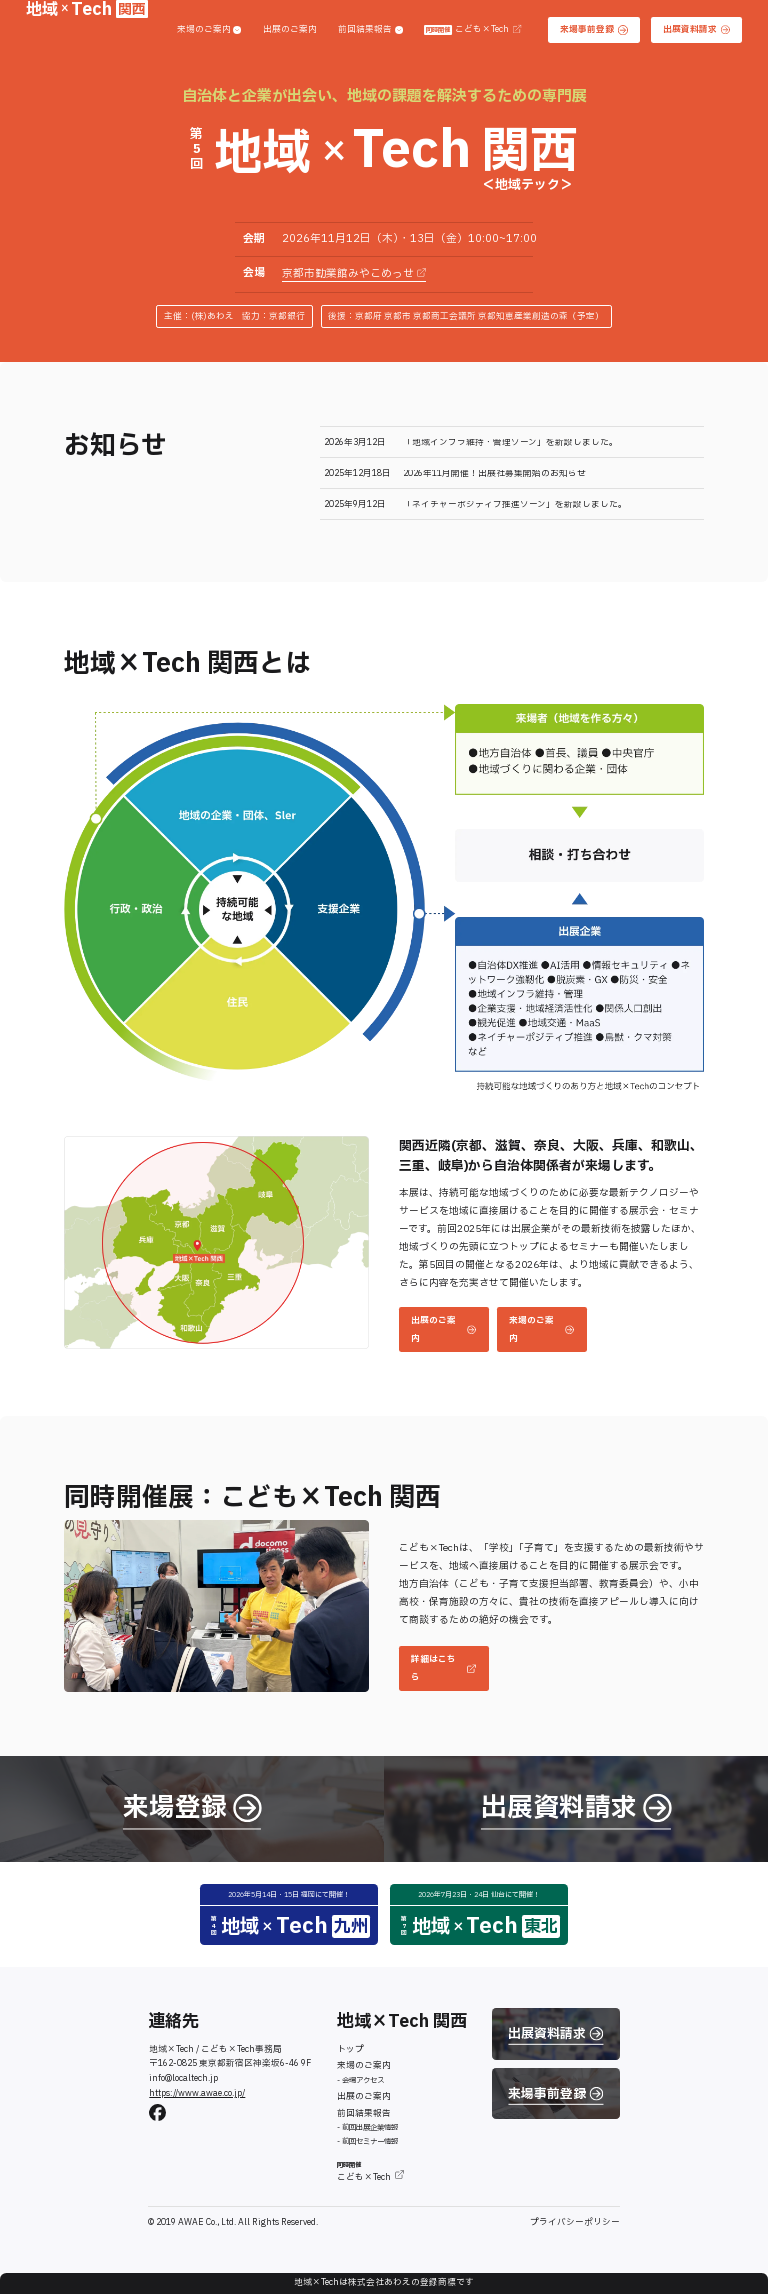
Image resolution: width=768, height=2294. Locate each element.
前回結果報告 (370, 30)
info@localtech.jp (183, 2078)
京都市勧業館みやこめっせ (354, 274)
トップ (350, 2049)
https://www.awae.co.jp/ (197, 2093)
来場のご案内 (209, 30)
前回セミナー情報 (370, 2141)
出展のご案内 (290, 30)
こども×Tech (472, 31)
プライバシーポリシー (575, 2223)
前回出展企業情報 (370, 2127)
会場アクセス (363, 2080)
